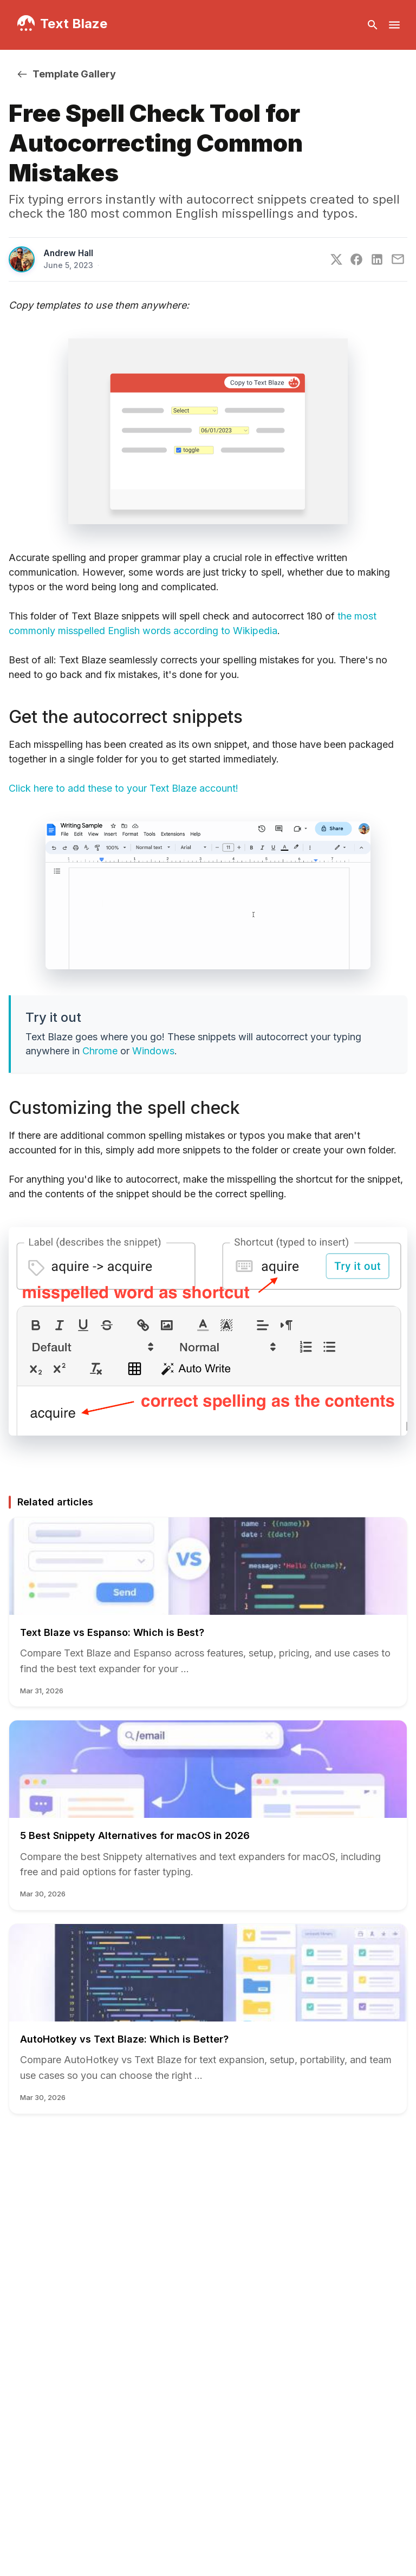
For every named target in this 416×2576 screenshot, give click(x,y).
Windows (153, 1051)
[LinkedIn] (377, 259)
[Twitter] (336, 259)
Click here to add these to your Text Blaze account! (123, 788)
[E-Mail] (397, 259)
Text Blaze (73, 23)
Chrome (100, 1051)
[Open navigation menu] (394, 24)
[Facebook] (356, 259)
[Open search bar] (372, 25)
